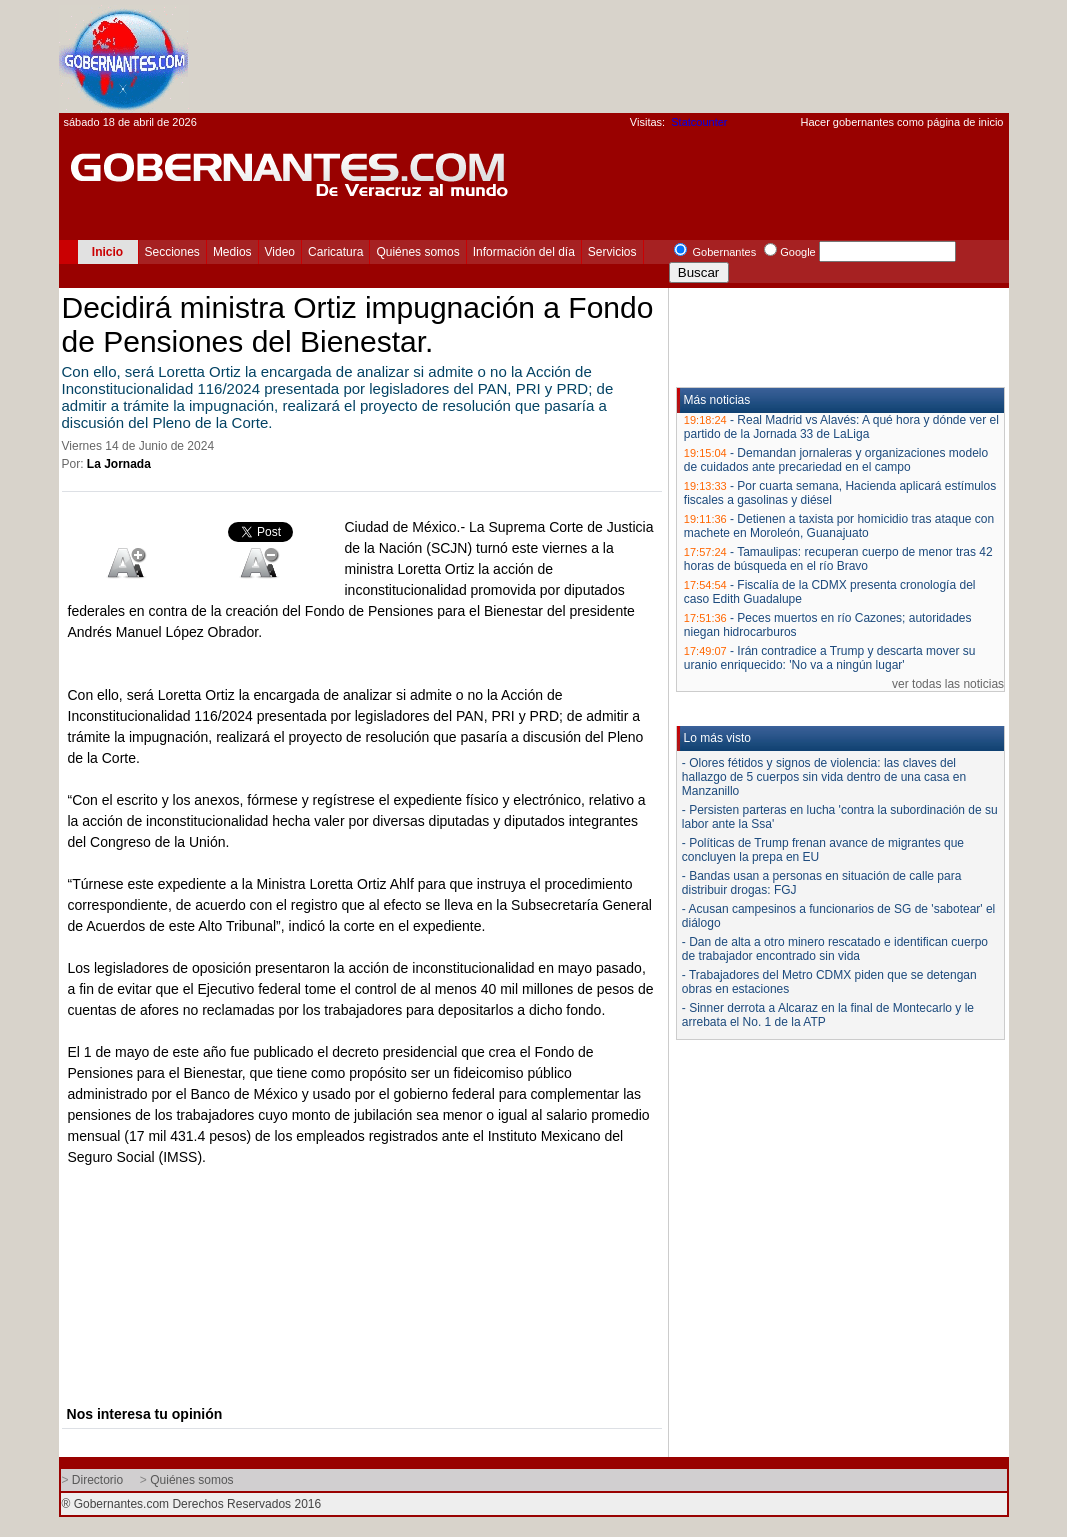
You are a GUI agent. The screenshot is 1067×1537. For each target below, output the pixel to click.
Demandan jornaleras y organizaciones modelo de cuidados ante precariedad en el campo (836, 460)
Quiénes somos (417, 252)
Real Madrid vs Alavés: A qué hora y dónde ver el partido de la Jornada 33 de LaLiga (841, 427)
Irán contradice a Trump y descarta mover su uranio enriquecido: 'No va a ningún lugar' (830, 658)
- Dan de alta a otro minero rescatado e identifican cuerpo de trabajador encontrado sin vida (835, 949)
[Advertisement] (645, 56)
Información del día (524, 252)
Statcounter (699, 122)
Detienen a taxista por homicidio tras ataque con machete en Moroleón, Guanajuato (839, 526)
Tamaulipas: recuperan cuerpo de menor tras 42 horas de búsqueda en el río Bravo (838, 559)
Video (280, 252)
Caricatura (335, 252)
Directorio (97, 1480)
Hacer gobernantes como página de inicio (901, 122)
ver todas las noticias (948, 684)
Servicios (612, 252)
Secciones (172, 252)
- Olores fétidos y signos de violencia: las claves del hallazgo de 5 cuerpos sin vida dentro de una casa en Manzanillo (824, 777)
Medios (232, 252)
